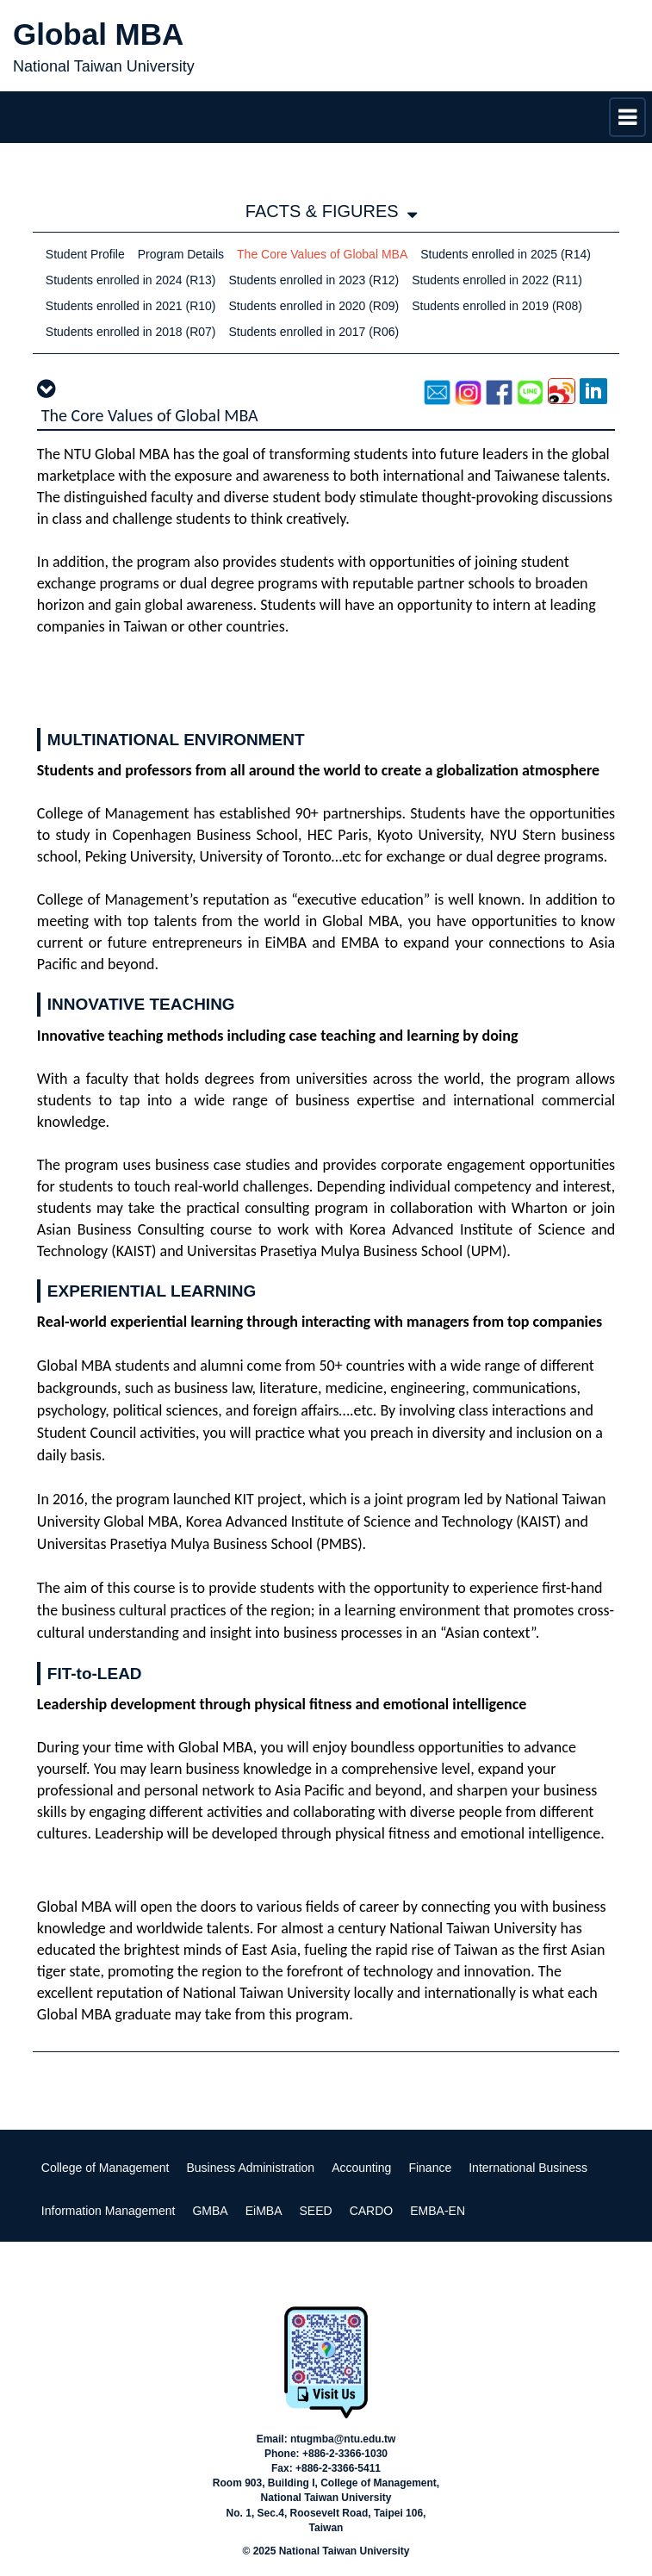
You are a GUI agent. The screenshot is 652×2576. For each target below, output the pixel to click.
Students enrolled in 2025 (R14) (505, 254)
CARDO (372, 2211)
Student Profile (85, 254)
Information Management (108, 2211)
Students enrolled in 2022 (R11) (497, 280)
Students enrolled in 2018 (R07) (131, 332)
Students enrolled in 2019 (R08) (497, 306)
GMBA (209, 2211)
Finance (429, 2168)
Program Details (181, 254)
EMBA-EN (437, 2211)
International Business (528, 2168)
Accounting (361, 2168)
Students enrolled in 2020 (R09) (314, 306)
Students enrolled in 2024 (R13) (131, 280)
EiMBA (264, 2211)
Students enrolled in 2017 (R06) (314, 332)
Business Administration (251, 2168)
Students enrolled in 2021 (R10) (131, 306)
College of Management (105, 2168)
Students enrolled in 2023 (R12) (314, 280)
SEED (316, 2211)
